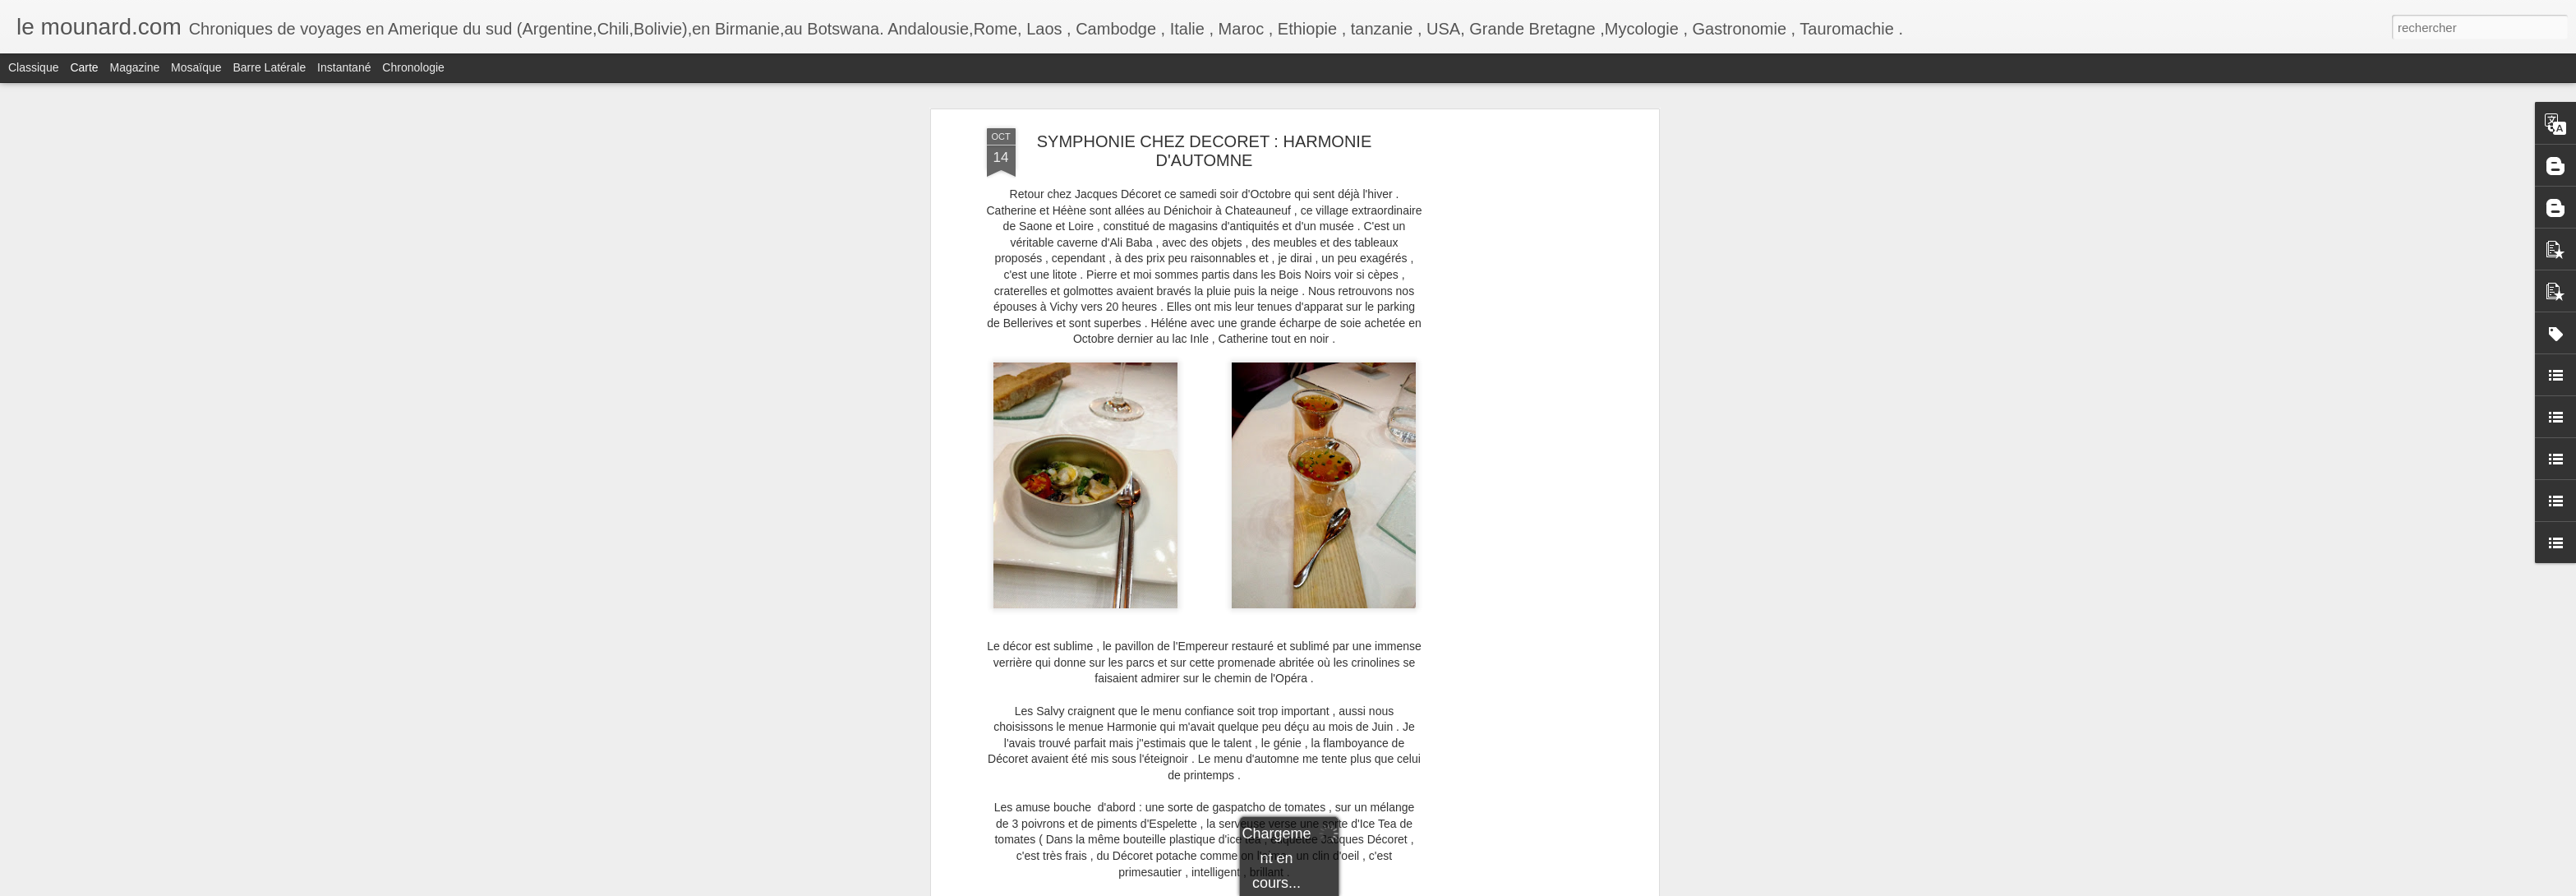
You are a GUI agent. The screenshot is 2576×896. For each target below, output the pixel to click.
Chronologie (413, 67)
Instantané (344, 67)
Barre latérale (269, 67)
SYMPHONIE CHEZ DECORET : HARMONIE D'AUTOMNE (1204, 150)
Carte (84, 67)
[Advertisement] (1513, 387)
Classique (33, 67)
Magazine (135, 67)
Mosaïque (196, 67)
